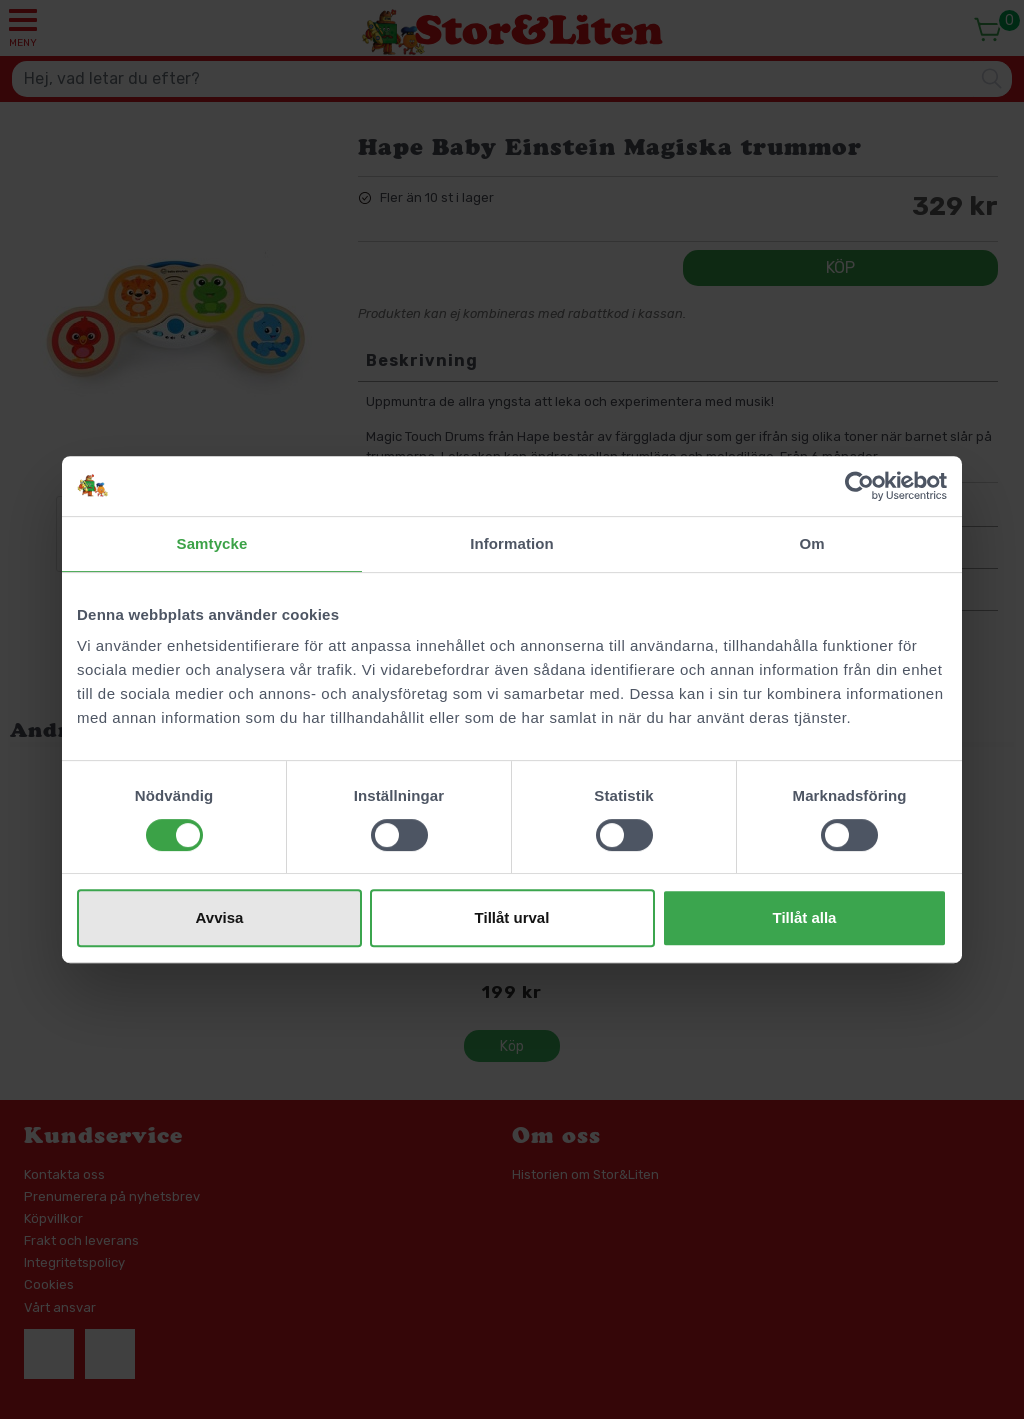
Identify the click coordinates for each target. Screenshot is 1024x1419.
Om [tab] (811, 543)
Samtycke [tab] (212, 543)
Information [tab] (512, 543)
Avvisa (220, 917)
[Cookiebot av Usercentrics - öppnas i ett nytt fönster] (859, 486)
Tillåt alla (805, 917)
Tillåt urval (512, 917)
